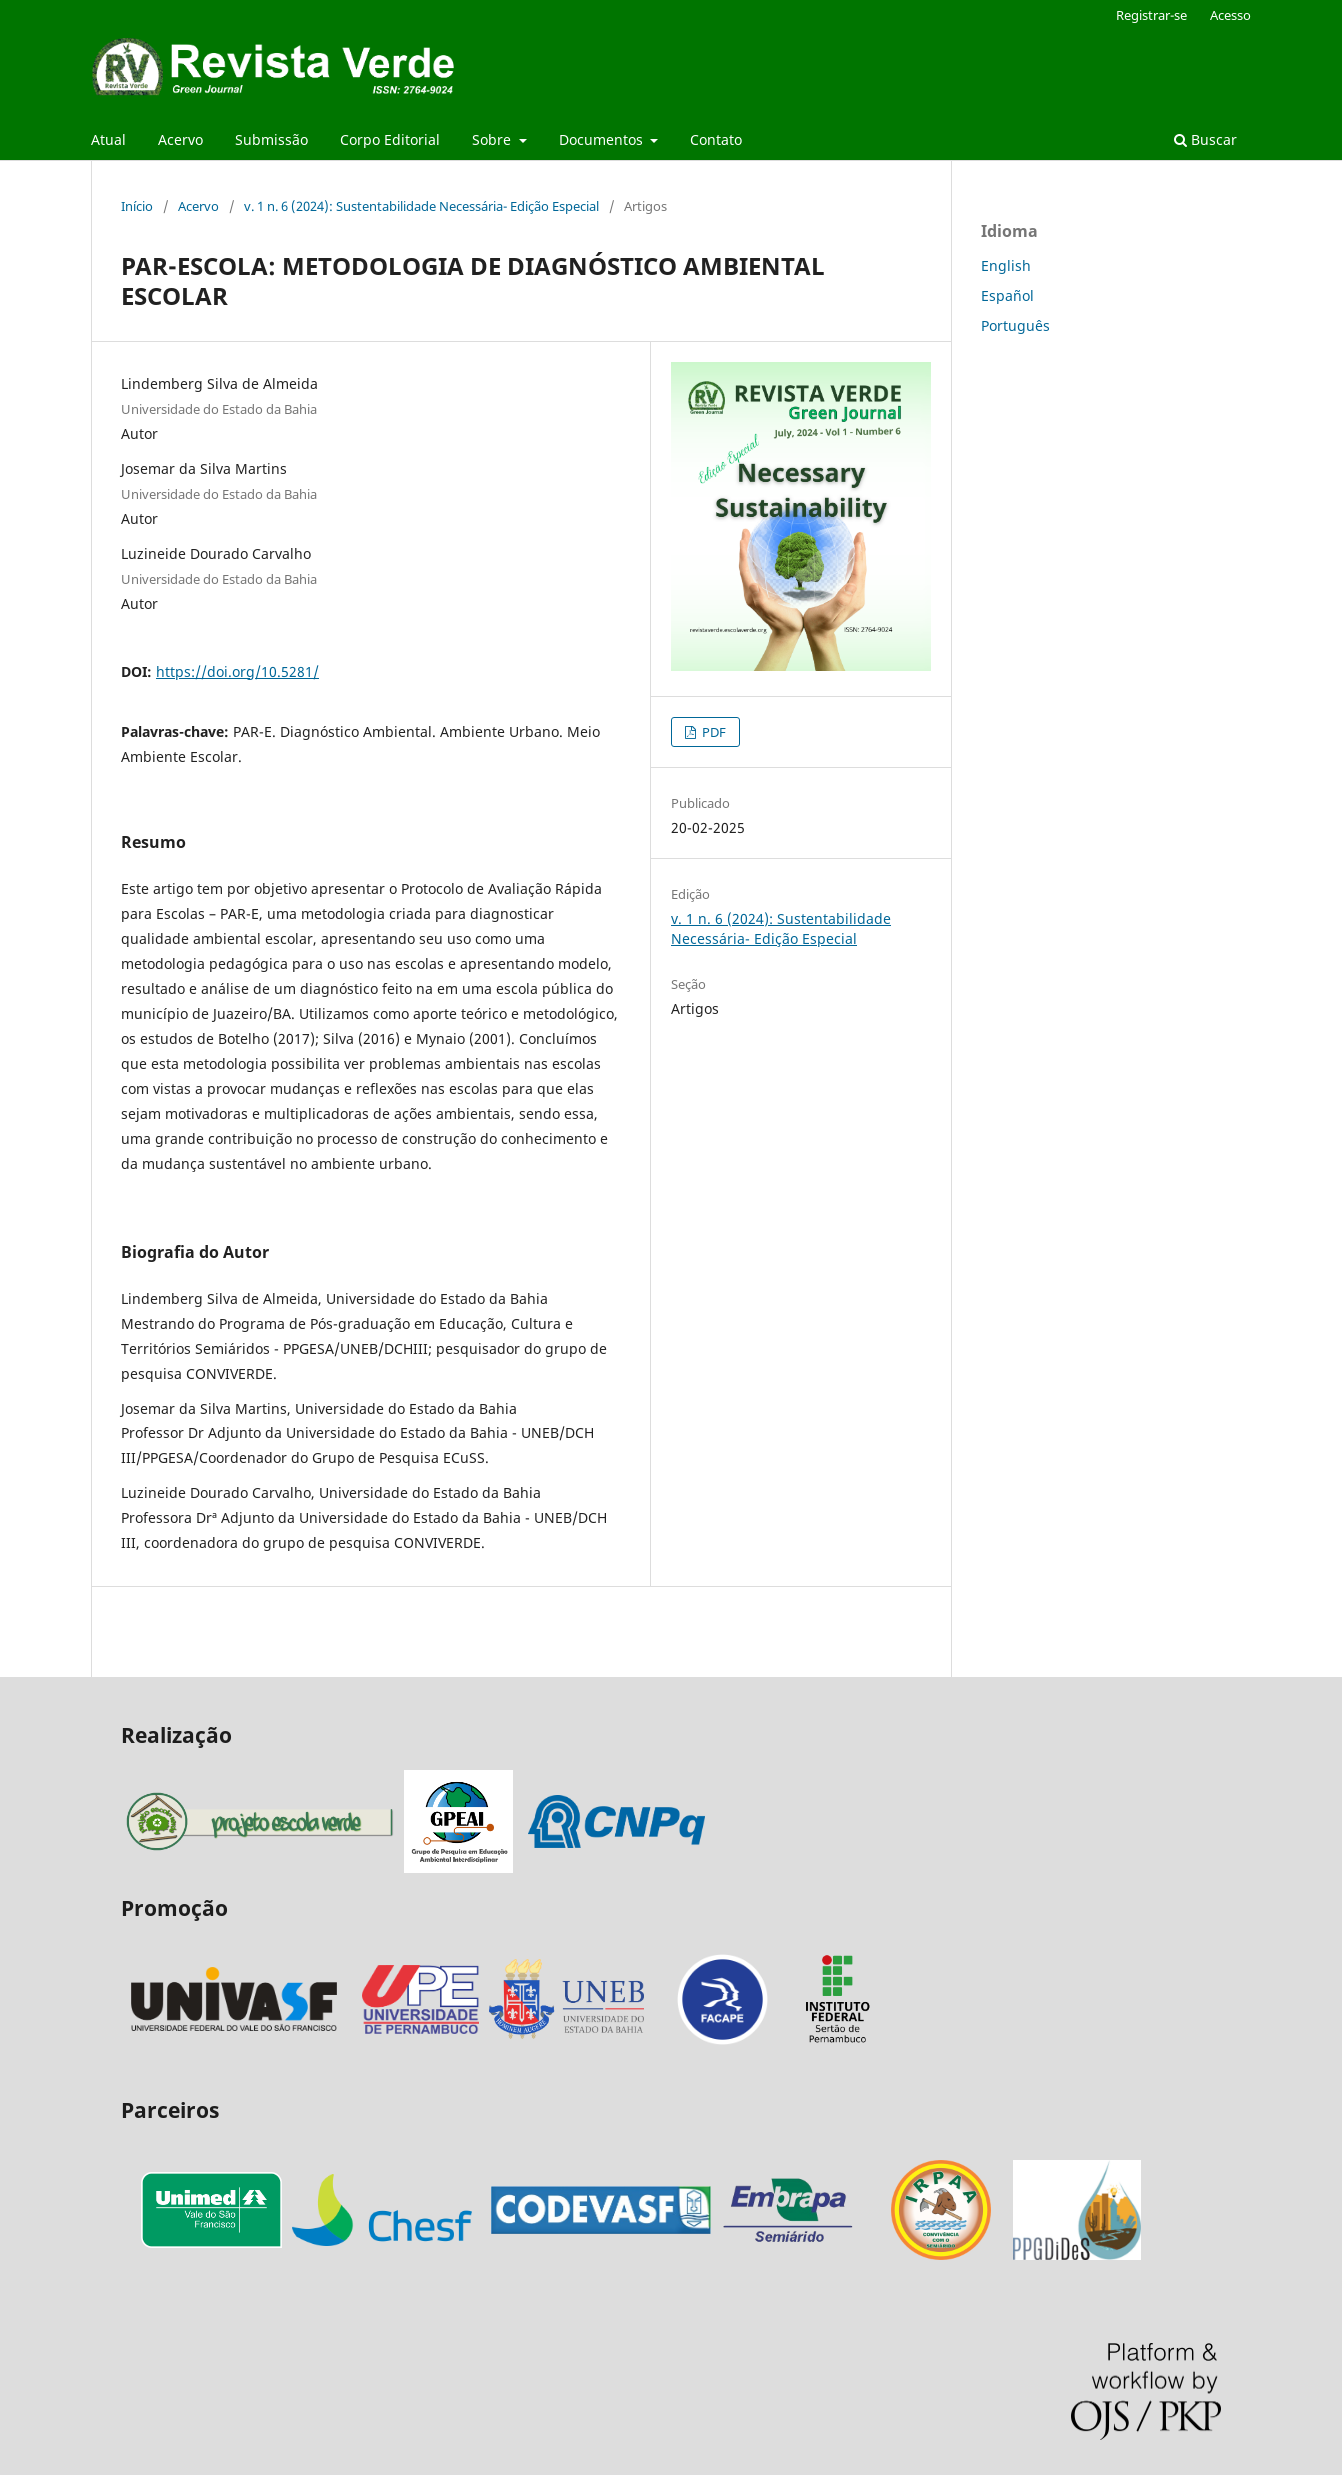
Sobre (493, 139)
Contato (716, 139)
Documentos (603, 139)
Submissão (271, 139)
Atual (108, 139)
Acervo (180, 139)
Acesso (1230, 15)
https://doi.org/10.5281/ (237, 671)
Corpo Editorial (390, 139)
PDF (712, 732)
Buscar (1205, 139)
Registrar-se (1151, 15)
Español (1007, 295)
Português (1015, 325)
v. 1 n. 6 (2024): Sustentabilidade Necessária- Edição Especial (421, 206)
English (1006, 265)
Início (137, 206)
